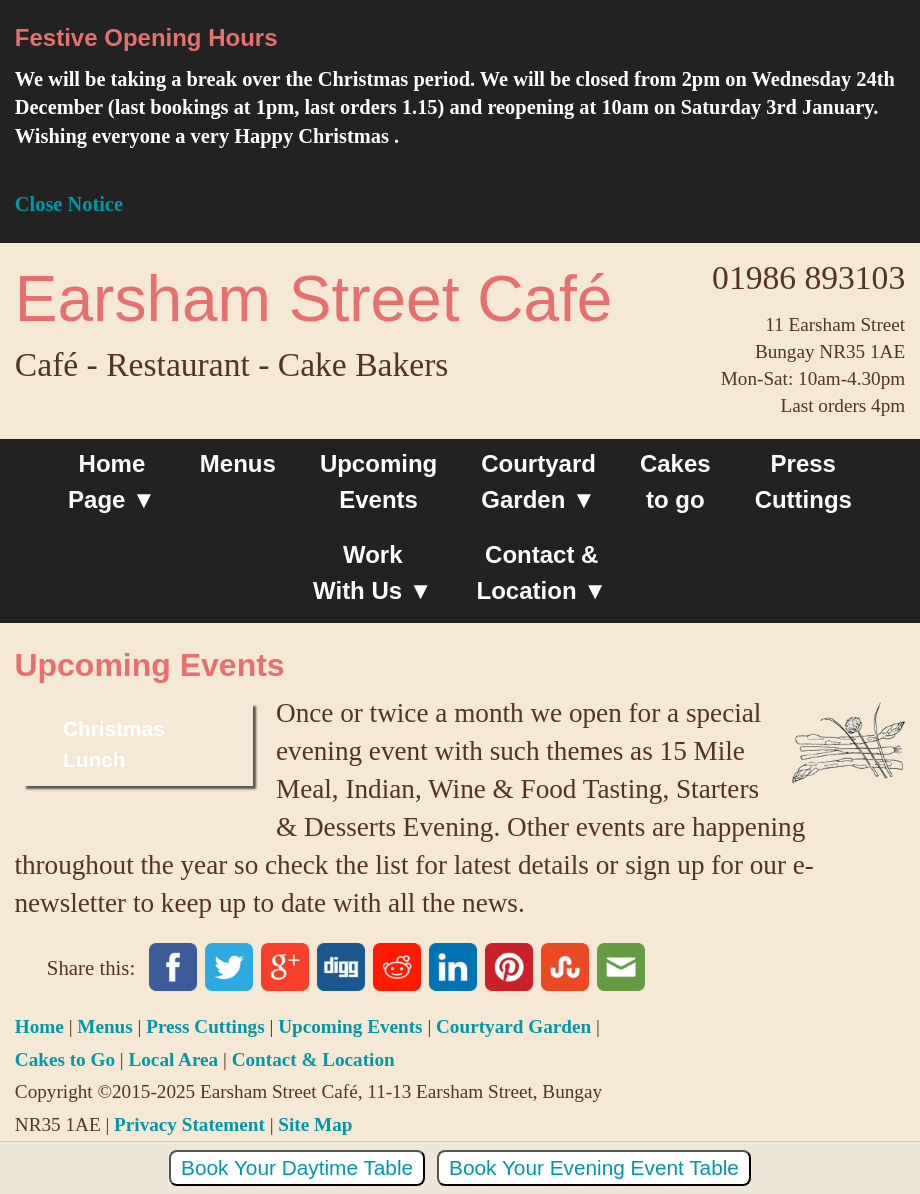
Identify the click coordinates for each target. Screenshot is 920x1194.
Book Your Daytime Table (297, 1167)
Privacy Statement (189, 1124)
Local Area (173, 1059)
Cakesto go (675, 481)
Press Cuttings (803, 481)
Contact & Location (313, 1059)
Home (39, 1026)
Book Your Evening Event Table (594, 1167)
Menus (238, 463)
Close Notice (69, 204)
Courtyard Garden (538, 481)
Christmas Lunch (114, 744)
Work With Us (358, 572)
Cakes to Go (65, 1059)
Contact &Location (538, 572)
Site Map (315, 1124)
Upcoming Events (378, 481)
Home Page (106, 481)
